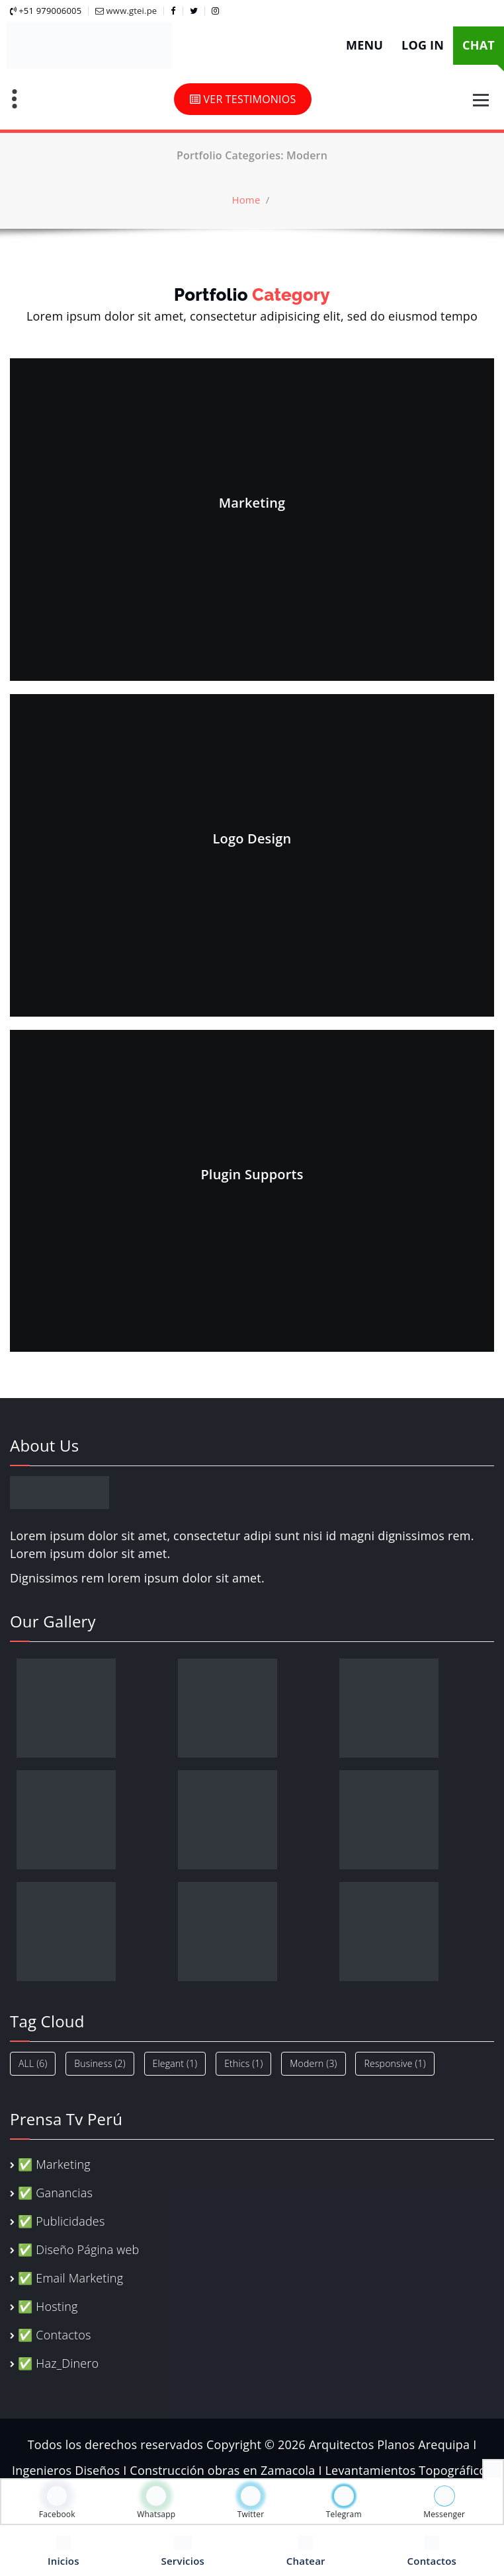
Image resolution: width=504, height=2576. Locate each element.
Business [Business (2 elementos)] (99, 2063)
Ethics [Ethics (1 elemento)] (243, 2063)
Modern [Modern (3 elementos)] (313, 2063)
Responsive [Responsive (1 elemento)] (394, 2063)
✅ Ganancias (55, 2193)
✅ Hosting (47, 2306)
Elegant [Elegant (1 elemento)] (175, 2063)
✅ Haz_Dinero (58, 2363)
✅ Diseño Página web (78, 2249)
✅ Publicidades (61, 2221)
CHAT (478, 45)
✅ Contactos (54, 2335)
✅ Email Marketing (70, 2278)
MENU (364, 45)
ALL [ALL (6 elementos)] (33, 2063)
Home (245, 199)
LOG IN (422, 45)
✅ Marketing (54, 2164)
